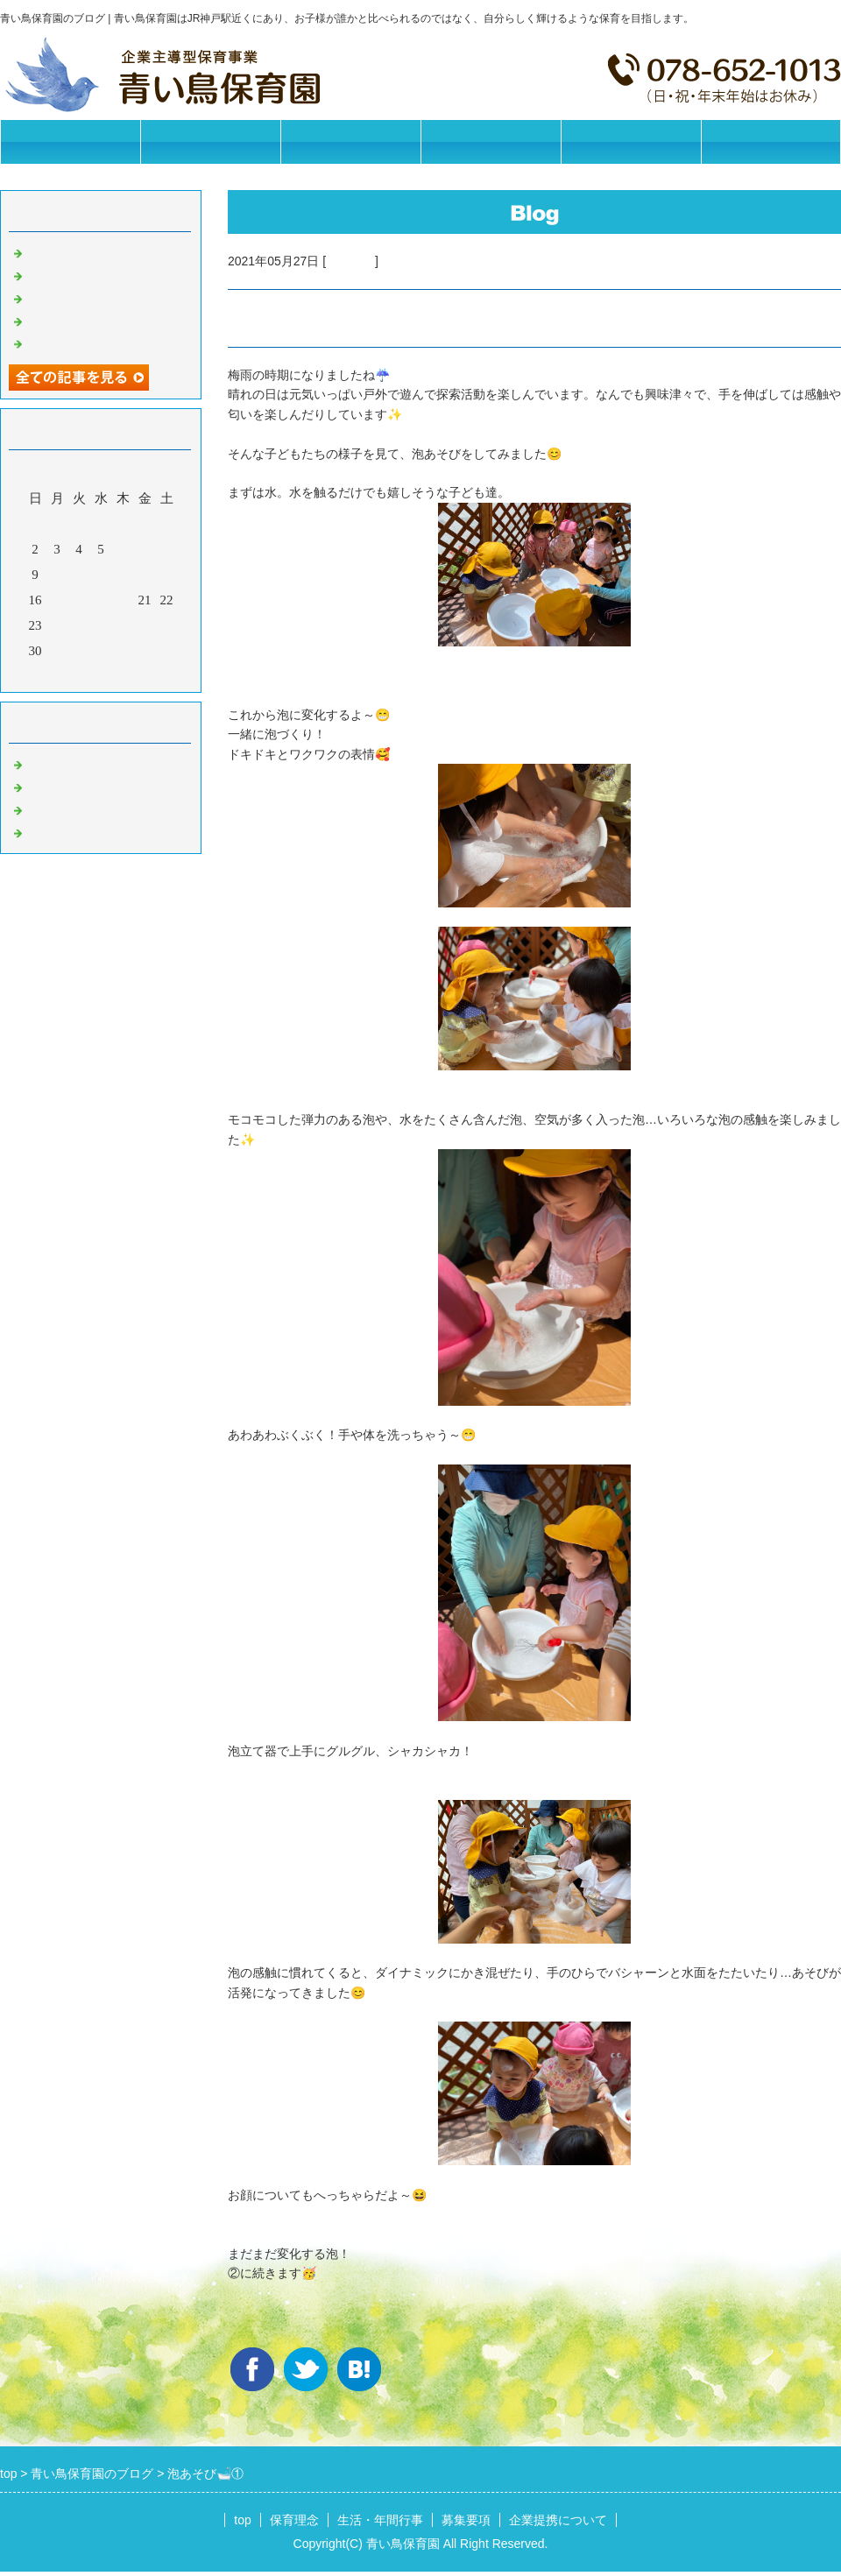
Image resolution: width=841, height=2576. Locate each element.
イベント (52, 831)
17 (57, 600)
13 (123, 575)
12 (101, 575)
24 (57, 625)
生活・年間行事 (351, 141)
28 (145, 625)
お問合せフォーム (770, 141)
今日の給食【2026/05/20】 (102, 251)
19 (101, 600)
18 (79, 600)
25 (79, 625)
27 (123, 625)
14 (145, 575)
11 (79, 575)
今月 (101, 674)
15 (166, 575)
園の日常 (350, 261)
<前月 (67, 674)
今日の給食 (59, 808)
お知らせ (52, 763)
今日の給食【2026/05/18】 (102, 297)
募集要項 (490, 141)
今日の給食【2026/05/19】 (102, 274)
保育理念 (210, 141)
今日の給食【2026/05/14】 (102, 342)
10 (57, 575)
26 (101, 625)
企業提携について (630, 141)
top (242, 2520)
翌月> (134, 674)
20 (123, 600)
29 (166, 625)
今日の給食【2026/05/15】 (102, 320)
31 (57, 651)
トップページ (70, 141)
